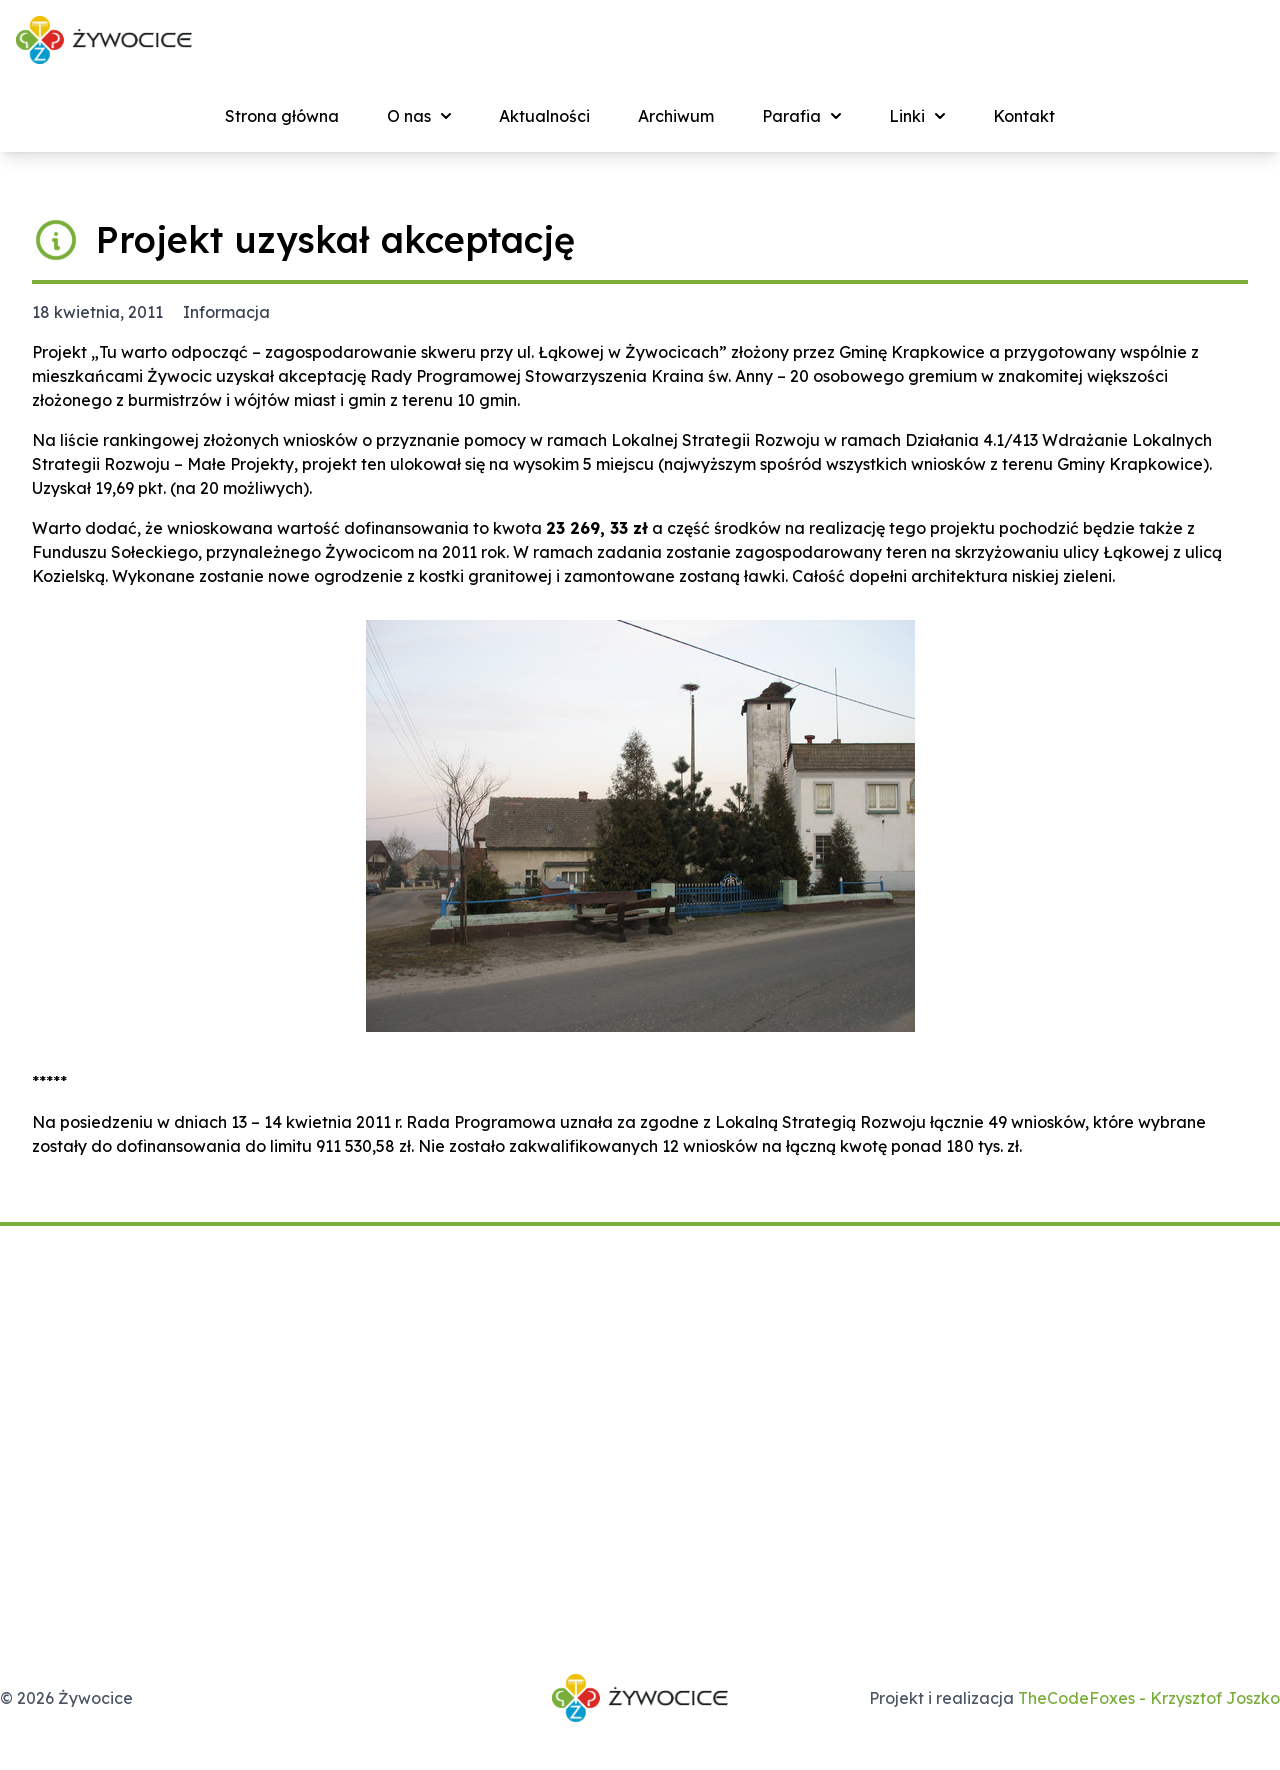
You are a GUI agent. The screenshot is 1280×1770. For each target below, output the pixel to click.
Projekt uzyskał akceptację (335, 239)
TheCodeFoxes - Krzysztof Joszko (1149, 1698)
